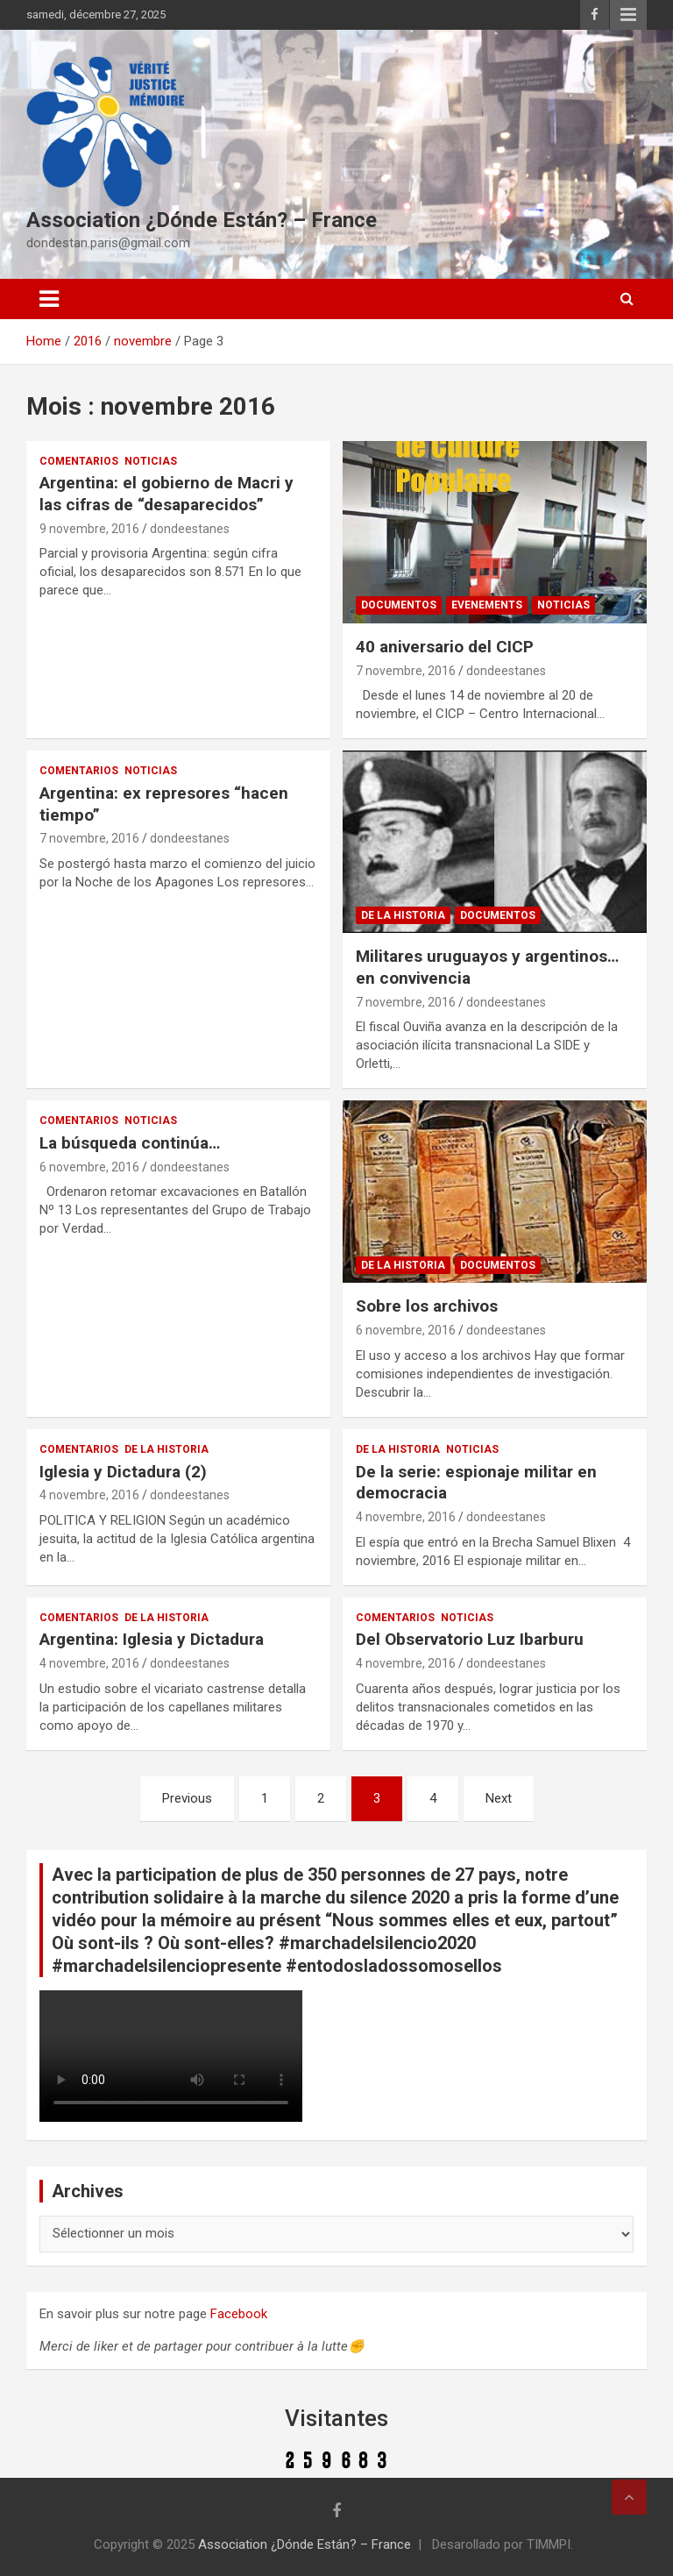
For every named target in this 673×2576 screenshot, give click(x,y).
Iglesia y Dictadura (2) (123, 1472)
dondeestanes (190, 529)
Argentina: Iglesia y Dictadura (151, 1639)
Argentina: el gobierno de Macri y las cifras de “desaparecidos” (166, 494)
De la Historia (403, 915)
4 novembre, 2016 (89, 1495)
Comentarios (78, 461)
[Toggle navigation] (49, 299)
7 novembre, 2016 (406, 671)
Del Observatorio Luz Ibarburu (470, 1639)
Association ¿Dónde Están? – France (201, 220)
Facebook (238, 2314)
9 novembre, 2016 (89, 529)
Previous (187, 1798)
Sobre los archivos (427, 1306)
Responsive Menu (628, 15)
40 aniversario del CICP (445, 647)
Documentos (398, 605)
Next (498, 1798)
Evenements (486, 605)
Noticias (150, 461)
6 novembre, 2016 (89, 1167)
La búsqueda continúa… (129, 1143)
